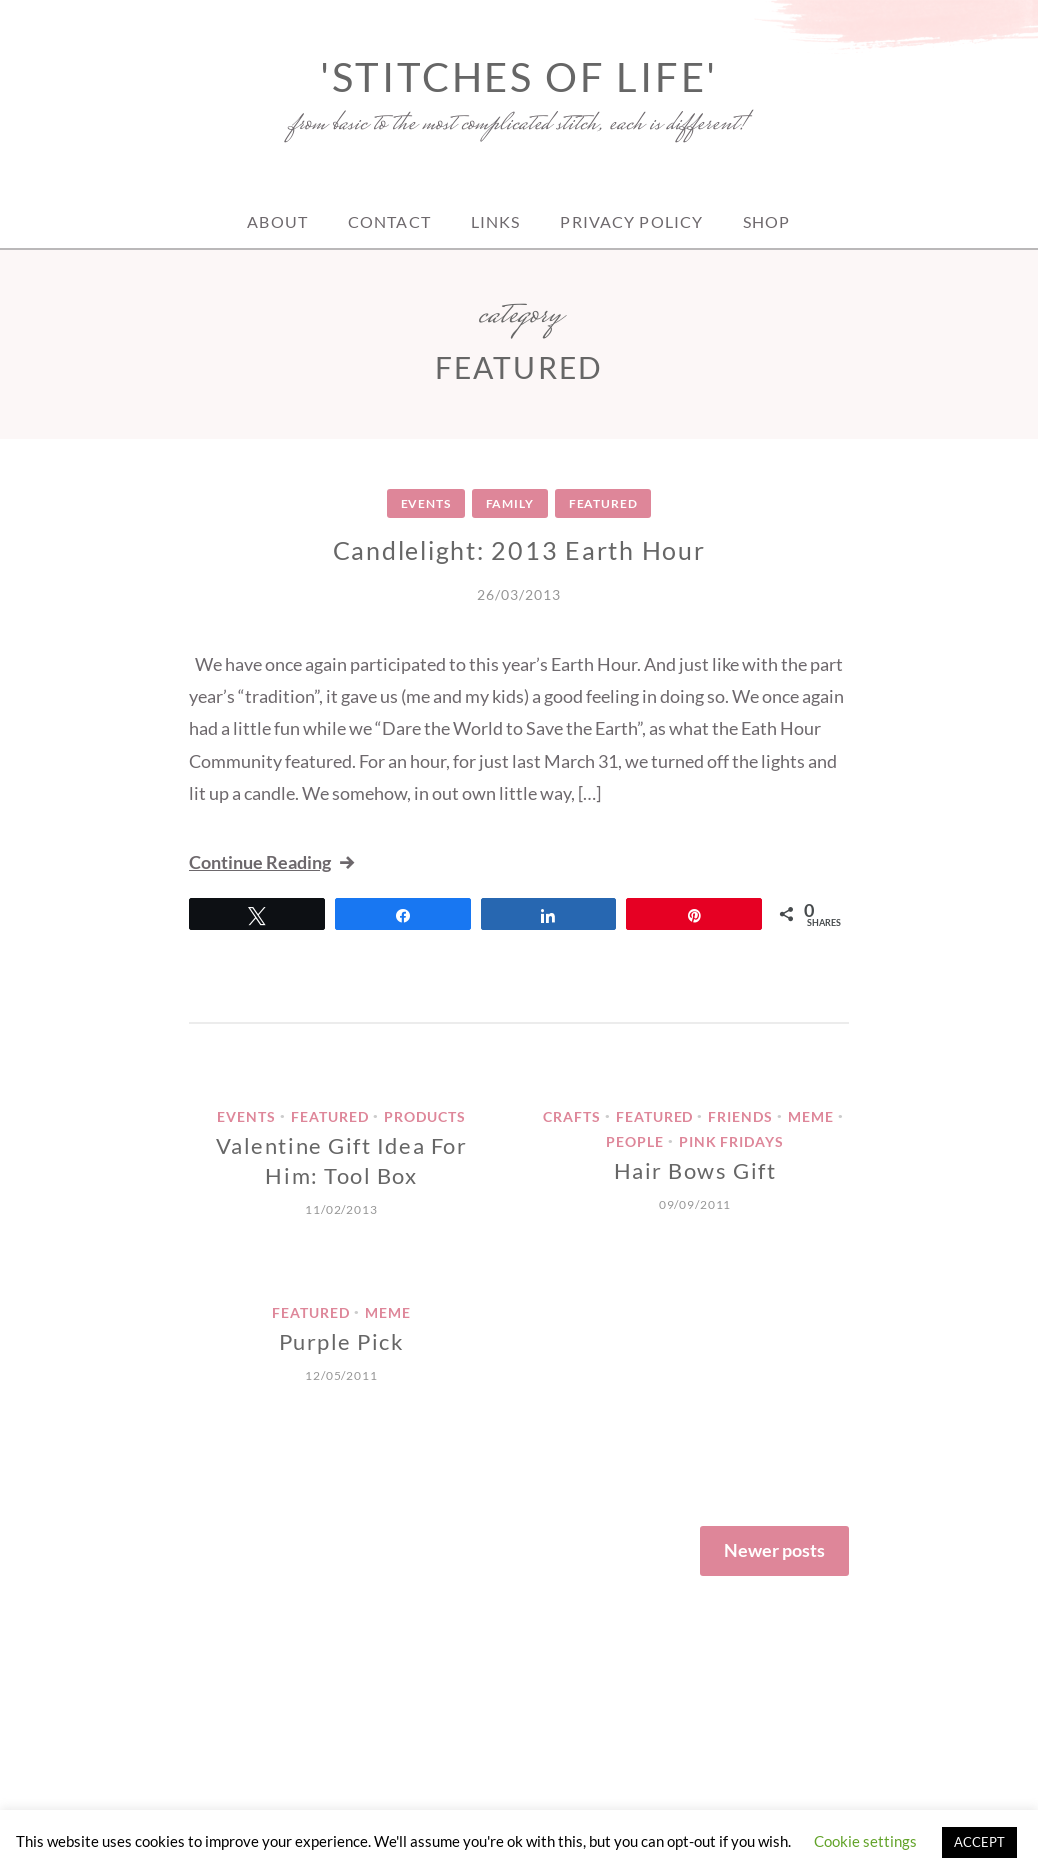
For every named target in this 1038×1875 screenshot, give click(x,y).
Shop (766, 221)
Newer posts (774, 1550)
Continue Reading (273, 862)
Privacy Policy (631, 221)
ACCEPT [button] (979, 1842)
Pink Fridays (732, 1141)
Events (426, 503)
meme (811, 1116)
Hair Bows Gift (695, 1170)
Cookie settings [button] (865, 1841)
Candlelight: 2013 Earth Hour (519, 550)
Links (496, 221)
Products (425, 1116)
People (635, 1141)
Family (510, 503)
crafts (572, 1116)
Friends (740, 1116)
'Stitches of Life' (519, 77)
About (277, 221)
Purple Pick (342, 1341)
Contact (389, 221)
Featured (603, 503)
